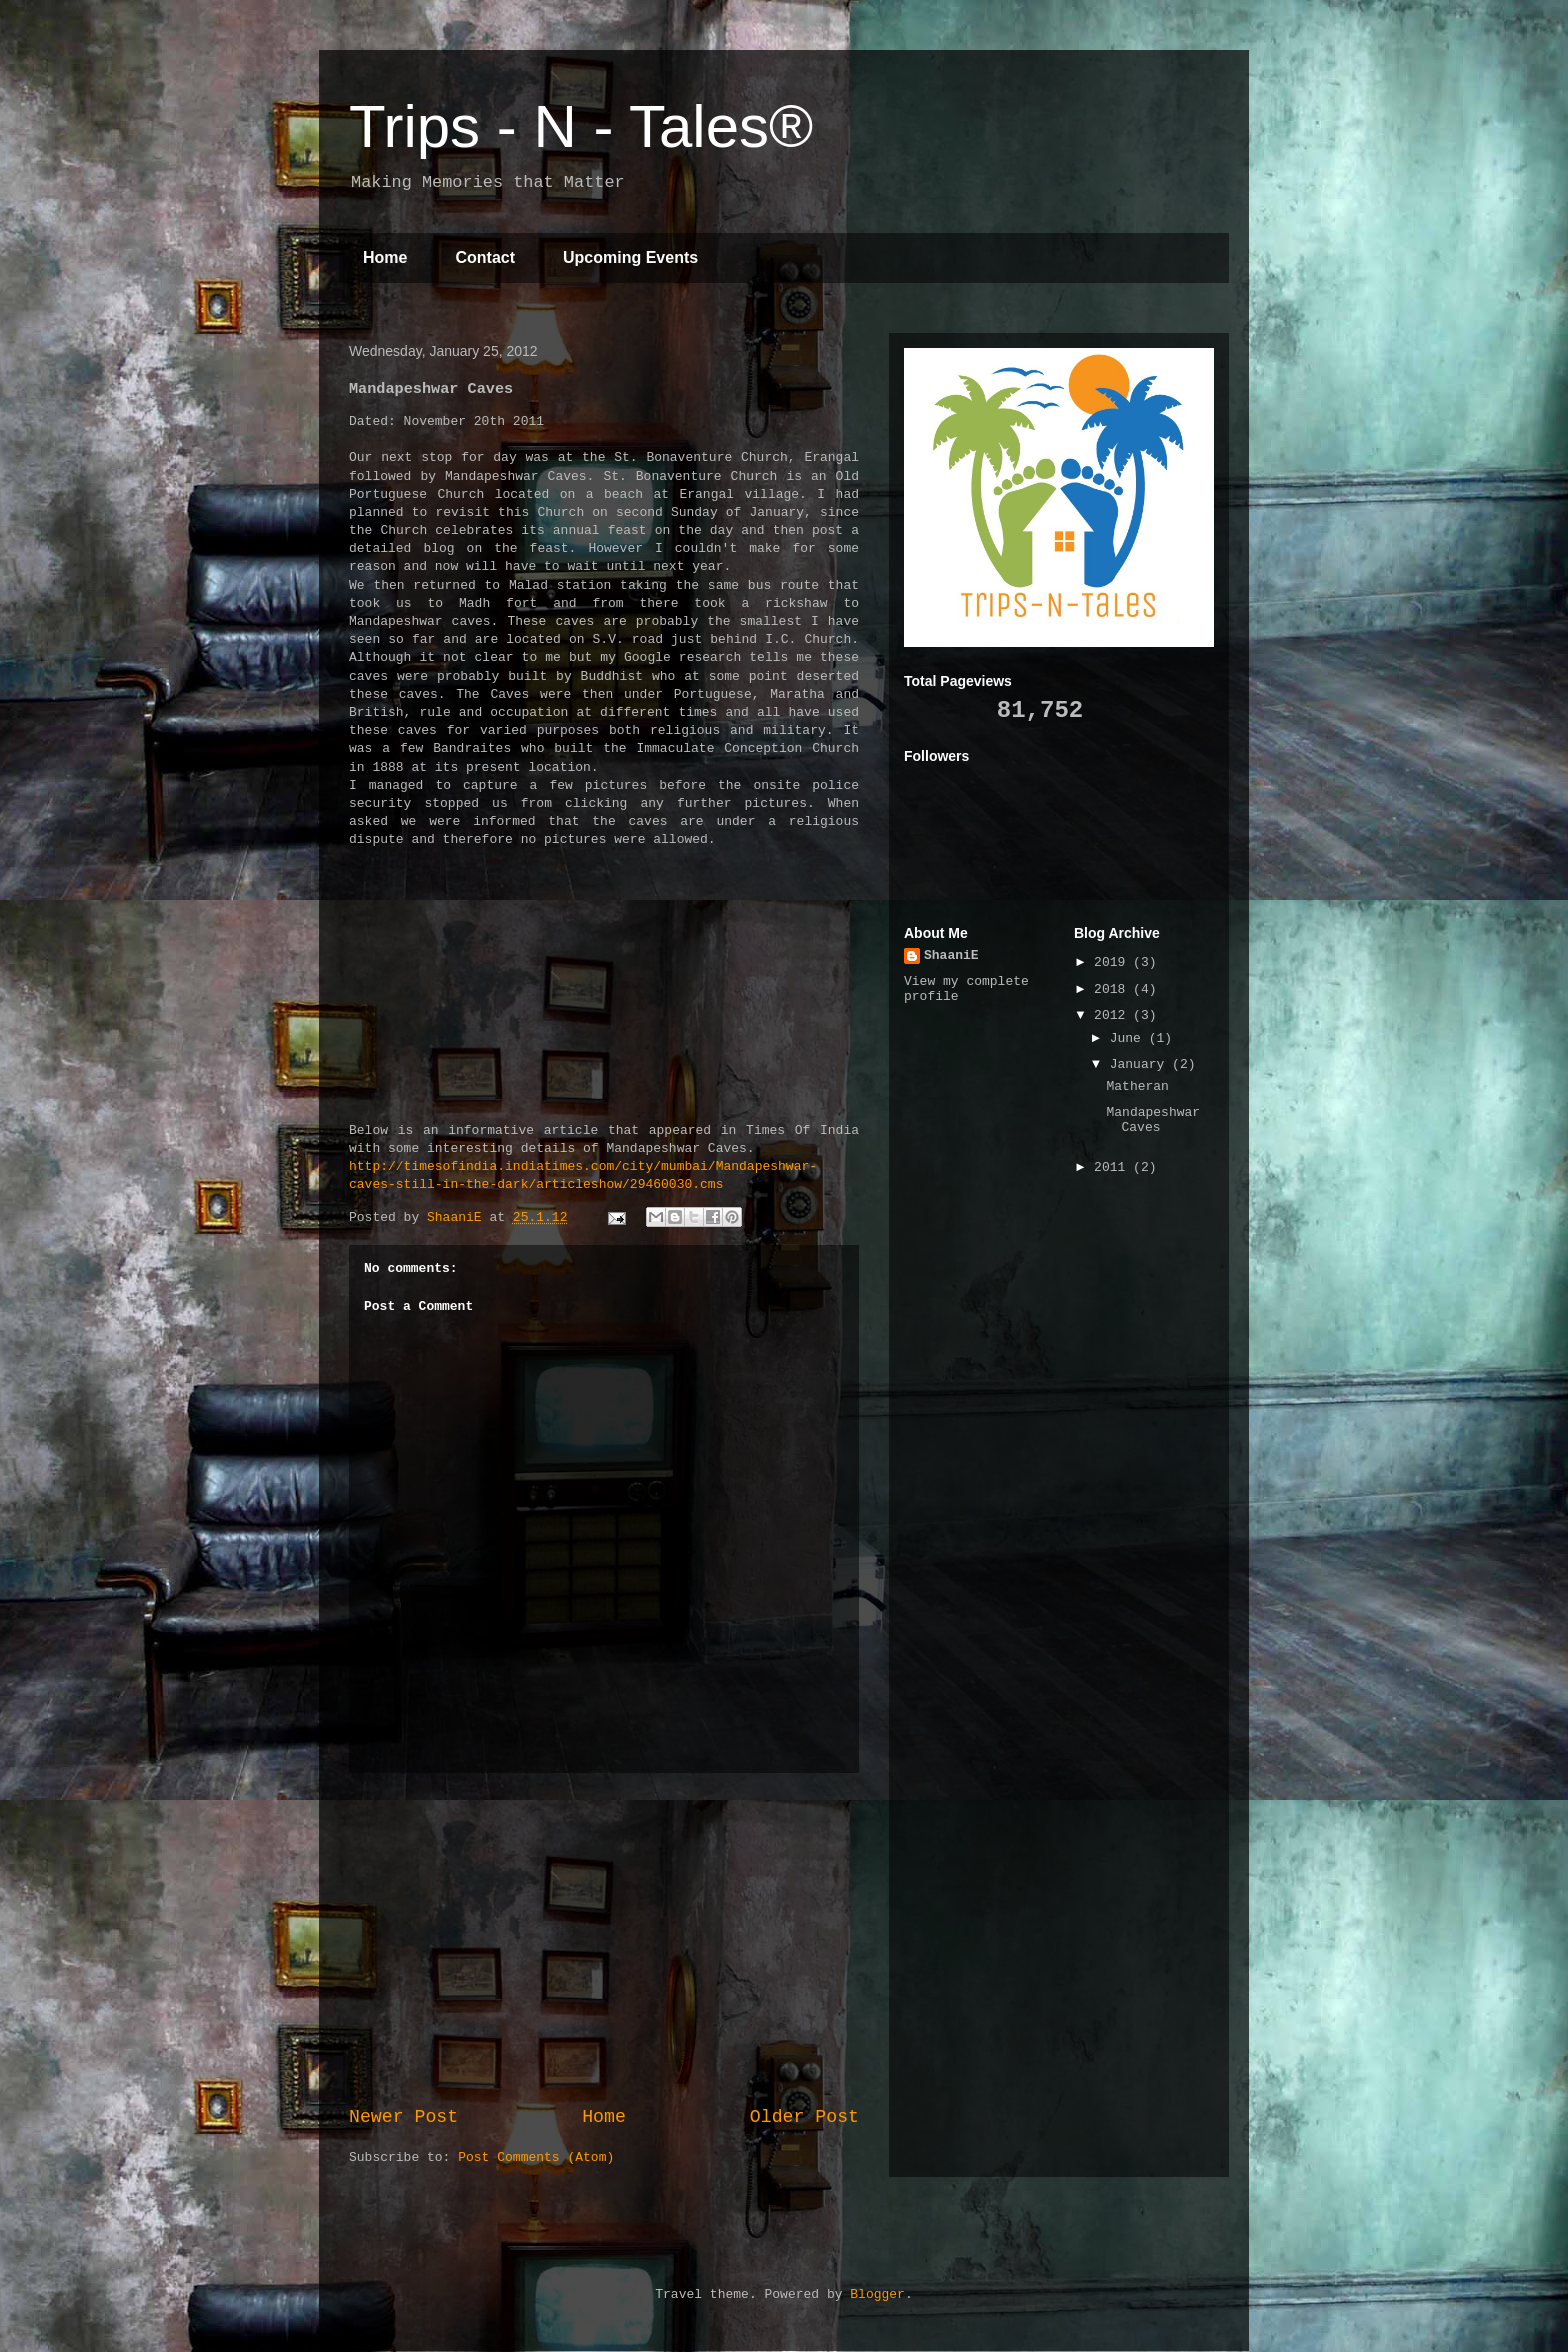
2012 (1113, 1015)
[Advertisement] (604, 1939)
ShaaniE (951, 955)
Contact (485, 257)
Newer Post (403, 2117)
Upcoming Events (630, 257)
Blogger (877, 2294)
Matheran (1137, 1086)
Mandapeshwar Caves (1153, 1120)
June (1129, 1038)
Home (385, 257)
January (1141, 1064)
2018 (1113, 989)
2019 (1113, 962)
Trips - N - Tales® (581, 126)
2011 (1113, 1167)
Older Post (804, 2117)
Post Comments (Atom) (536, 2157)
